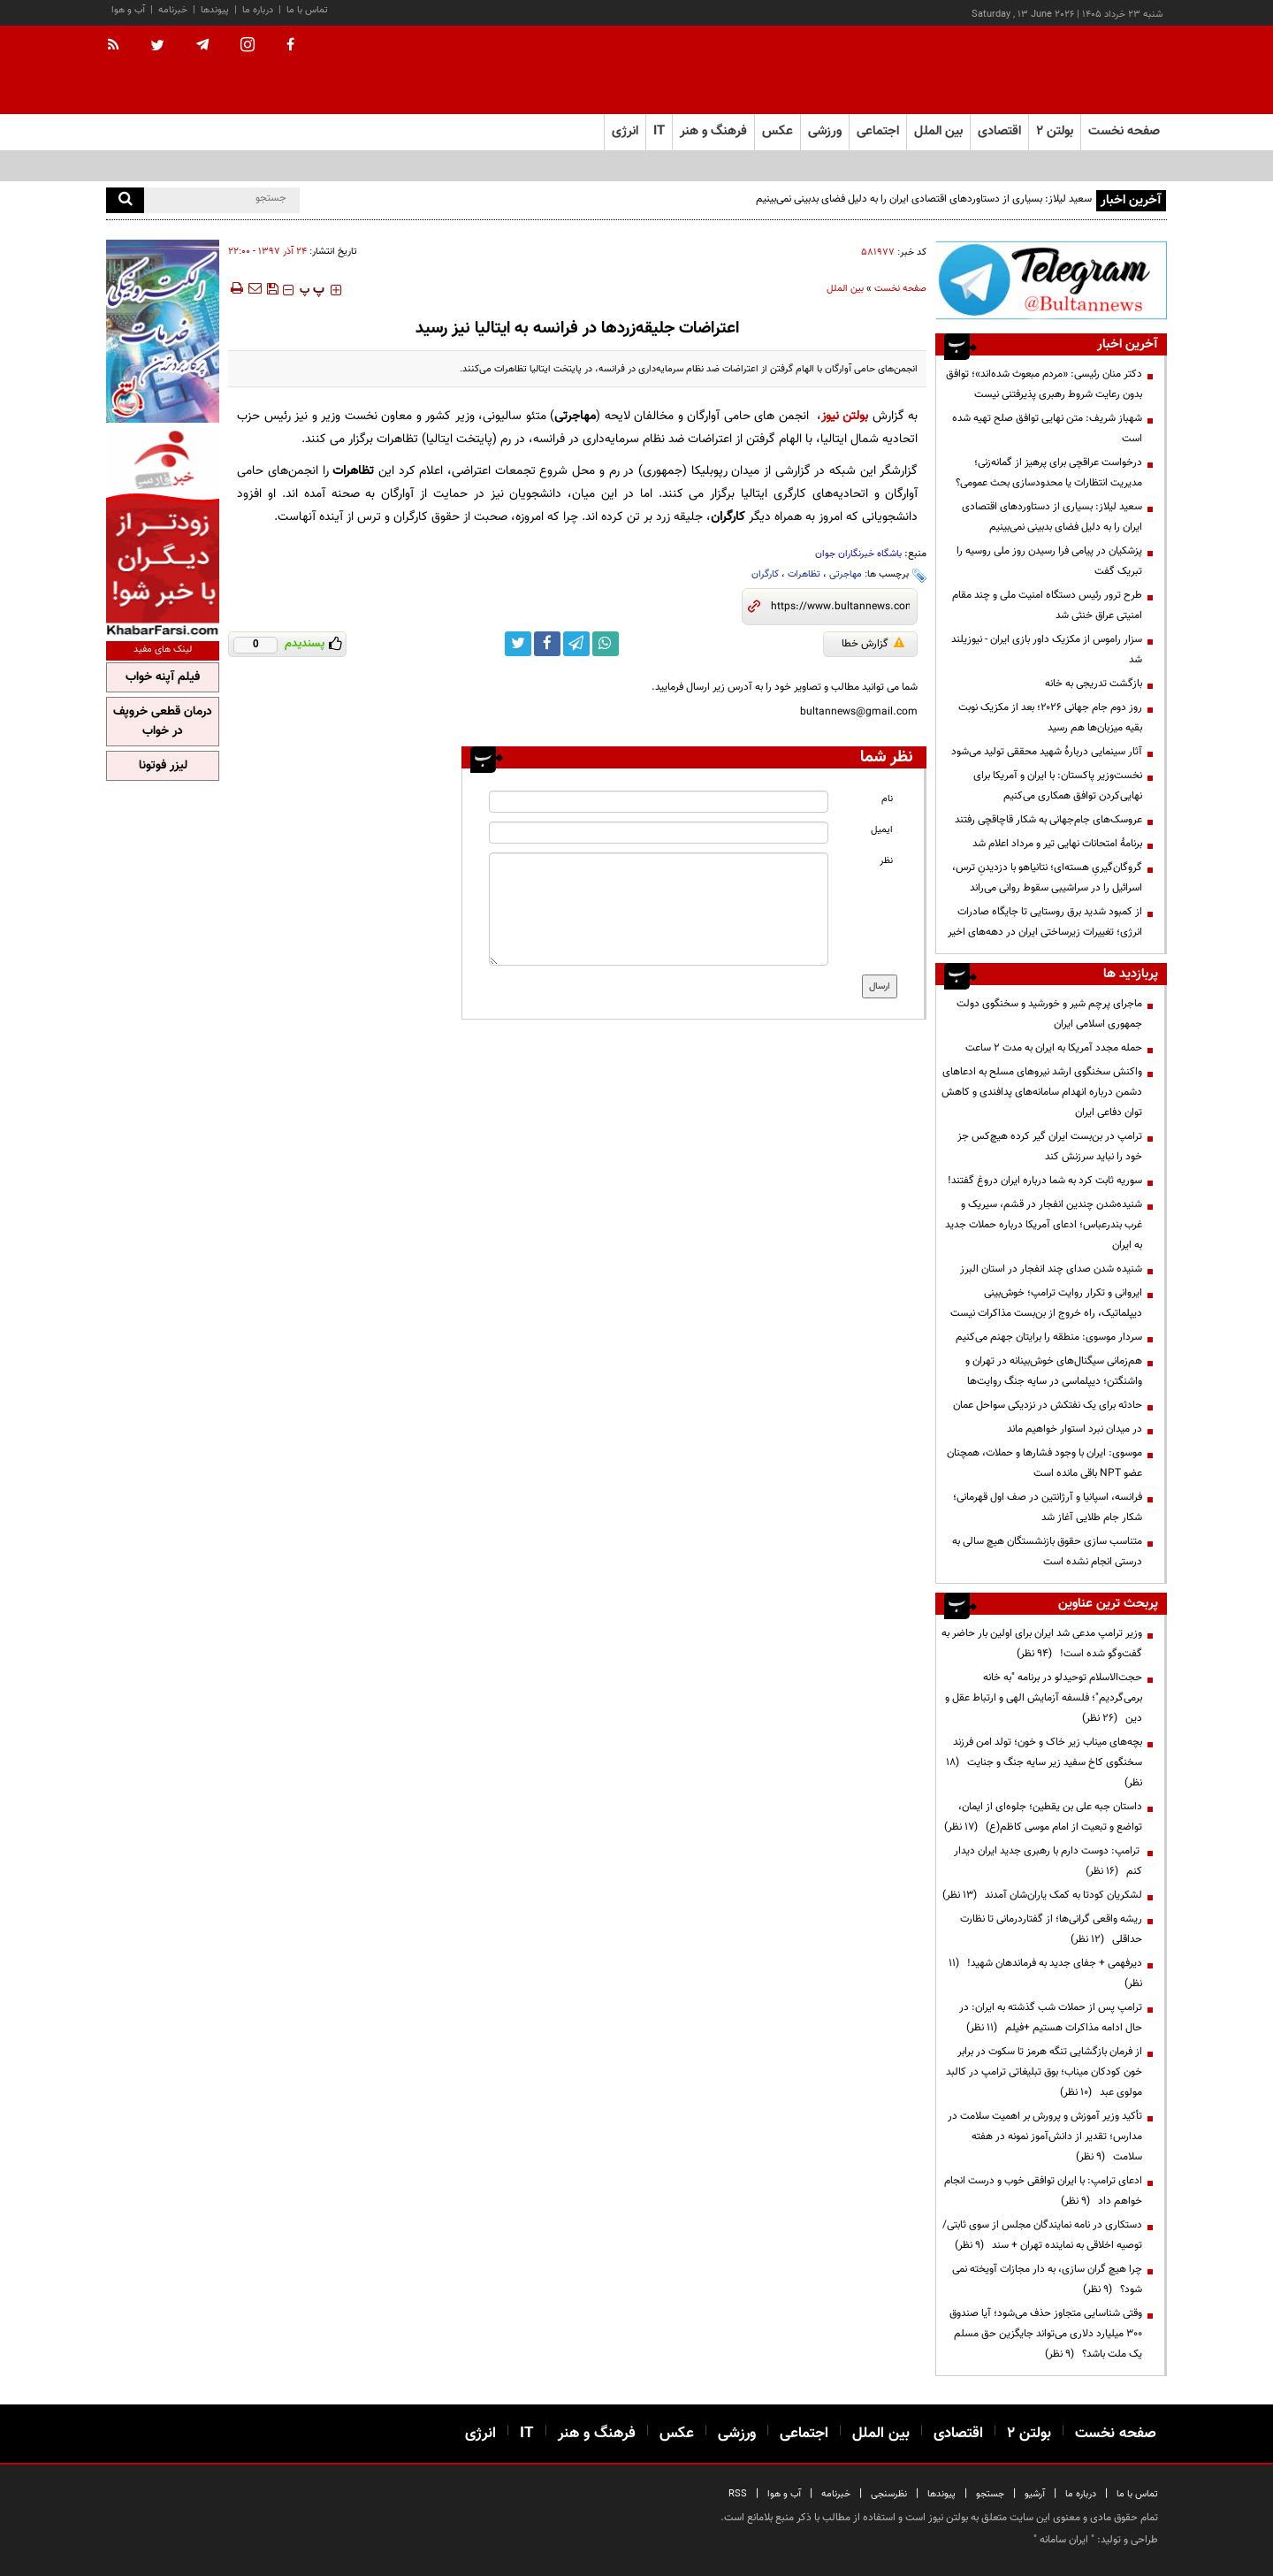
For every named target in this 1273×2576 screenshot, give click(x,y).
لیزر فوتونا (163, 766)
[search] (125, 200)
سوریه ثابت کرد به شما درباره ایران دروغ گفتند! (1045, 1181)
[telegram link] (576, 643)
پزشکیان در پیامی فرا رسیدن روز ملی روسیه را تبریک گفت (1049, 561)
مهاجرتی (845, 574)
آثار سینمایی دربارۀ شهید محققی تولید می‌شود (1046, 752)
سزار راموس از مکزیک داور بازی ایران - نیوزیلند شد (1046, 649)
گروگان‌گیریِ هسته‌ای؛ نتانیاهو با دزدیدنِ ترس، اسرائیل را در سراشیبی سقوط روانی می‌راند (1047, 878)
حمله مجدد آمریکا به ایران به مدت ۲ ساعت (1053, 1048)
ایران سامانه (1064, 2540)
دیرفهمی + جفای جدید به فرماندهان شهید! (1045, 1973)
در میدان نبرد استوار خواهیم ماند (1074, 1429)
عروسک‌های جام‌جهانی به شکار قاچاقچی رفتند (1048, 820)
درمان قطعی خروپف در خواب (162, 721)
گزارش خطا (873, 644)
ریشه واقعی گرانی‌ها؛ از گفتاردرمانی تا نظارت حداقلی (1051, 1929)
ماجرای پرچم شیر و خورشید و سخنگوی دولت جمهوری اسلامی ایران (1049, 1014)
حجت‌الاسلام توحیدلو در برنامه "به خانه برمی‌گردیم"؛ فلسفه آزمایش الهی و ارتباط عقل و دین (1043, 1698)
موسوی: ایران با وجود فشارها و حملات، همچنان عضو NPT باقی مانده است (1044, 1463)
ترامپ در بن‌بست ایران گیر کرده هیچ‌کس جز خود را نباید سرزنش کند (1049, 1146)
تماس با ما (307, 10)
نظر (886, 860)
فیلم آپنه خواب (163, 677)
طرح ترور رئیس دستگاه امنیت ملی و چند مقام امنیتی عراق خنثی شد (1047, 605)
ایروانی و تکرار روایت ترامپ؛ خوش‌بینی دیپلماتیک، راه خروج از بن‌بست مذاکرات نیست (1046, 1303)
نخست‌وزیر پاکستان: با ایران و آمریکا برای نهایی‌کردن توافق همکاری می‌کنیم (1057, 786)
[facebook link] (547, 643)
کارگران (765, 574)
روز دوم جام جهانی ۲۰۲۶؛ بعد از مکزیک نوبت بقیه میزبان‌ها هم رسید (1050, 717)
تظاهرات (804, 574)
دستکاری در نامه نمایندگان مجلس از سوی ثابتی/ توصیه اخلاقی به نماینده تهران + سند (1042, 2235)
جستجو (990, 2494)
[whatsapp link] (605, 643)
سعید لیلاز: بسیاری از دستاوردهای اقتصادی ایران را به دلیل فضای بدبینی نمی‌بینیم (924, 199)
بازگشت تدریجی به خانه (1093, 684)
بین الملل (845, 288)
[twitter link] (518, 643)
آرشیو (1035, 2494)
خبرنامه (172, 10)
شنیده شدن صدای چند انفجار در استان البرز (1051, 1269)
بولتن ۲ (1054, 131)
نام (887, 798)
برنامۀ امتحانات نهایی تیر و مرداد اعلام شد (1057, 844)
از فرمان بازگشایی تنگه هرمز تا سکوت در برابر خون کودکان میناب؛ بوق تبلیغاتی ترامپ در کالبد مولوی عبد (1044, 2072)
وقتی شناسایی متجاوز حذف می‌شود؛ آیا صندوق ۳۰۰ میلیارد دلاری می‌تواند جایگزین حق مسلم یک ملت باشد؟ (1045, 2333)
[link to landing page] (1078, 70)
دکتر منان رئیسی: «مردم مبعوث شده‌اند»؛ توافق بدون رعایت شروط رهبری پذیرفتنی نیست (1044, 384)
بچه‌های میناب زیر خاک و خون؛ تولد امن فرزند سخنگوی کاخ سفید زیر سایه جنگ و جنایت (1044, 1762)
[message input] (658, 909)
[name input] (658, 802)
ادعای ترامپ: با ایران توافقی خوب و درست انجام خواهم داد (1043, 2191)
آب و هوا (128, 10)
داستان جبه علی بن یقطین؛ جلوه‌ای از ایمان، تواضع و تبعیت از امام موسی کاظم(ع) (1043, 1817)
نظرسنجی (889, 2494)
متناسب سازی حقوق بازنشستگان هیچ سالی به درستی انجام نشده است (1047, 1551)
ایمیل (882, 829)
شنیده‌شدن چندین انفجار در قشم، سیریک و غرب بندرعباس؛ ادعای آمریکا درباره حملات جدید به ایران (1043, 1224)
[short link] (840, 606)
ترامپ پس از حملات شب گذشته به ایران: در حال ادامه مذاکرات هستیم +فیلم (1050, 2017)
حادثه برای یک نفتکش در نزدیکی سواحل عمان (1047, 1405)
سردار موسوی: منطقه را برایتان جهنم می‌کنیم (1049, 1337)
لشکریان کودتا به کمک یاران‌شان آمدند (1042, 1895)
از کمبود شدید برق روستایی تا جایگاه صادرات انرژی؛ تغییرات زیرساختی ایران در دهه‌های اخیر (1045, 922)
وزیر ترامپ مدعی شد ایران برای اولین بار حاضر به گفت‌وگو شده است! (1041, 1643)
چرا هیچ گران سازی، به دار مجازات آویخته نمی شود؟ (1047, 2279)
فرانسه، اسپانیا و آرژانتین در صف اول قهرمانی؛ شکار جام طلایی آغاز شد (1047, 1507)
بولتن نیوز (845, 416)
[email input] (658, 833)
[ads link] (1051, 280)
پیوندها (215, 10)
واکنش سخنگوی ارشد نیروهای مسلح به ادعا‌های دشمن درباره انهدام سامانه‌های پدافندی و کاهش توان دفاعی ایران (1041, 1092)
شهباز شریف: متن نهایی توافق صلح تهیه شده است (1047, 428)
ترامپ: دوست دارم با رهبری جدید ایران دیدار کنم (1048, 1861)
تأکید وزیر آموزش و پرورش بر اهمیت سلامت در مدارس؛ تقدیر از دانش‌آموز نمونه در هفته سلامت (1045, 2136)
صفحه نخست (1124, 131)
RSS (737, 2494)
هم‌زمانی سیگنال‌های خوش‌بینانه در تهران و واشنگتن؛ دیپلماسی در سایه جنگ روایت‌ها (1053, 1371)
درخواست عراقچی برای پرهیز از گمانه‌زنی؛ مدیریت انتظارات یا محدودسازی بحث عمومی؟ (1049, 473)
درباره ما (257, 10)
